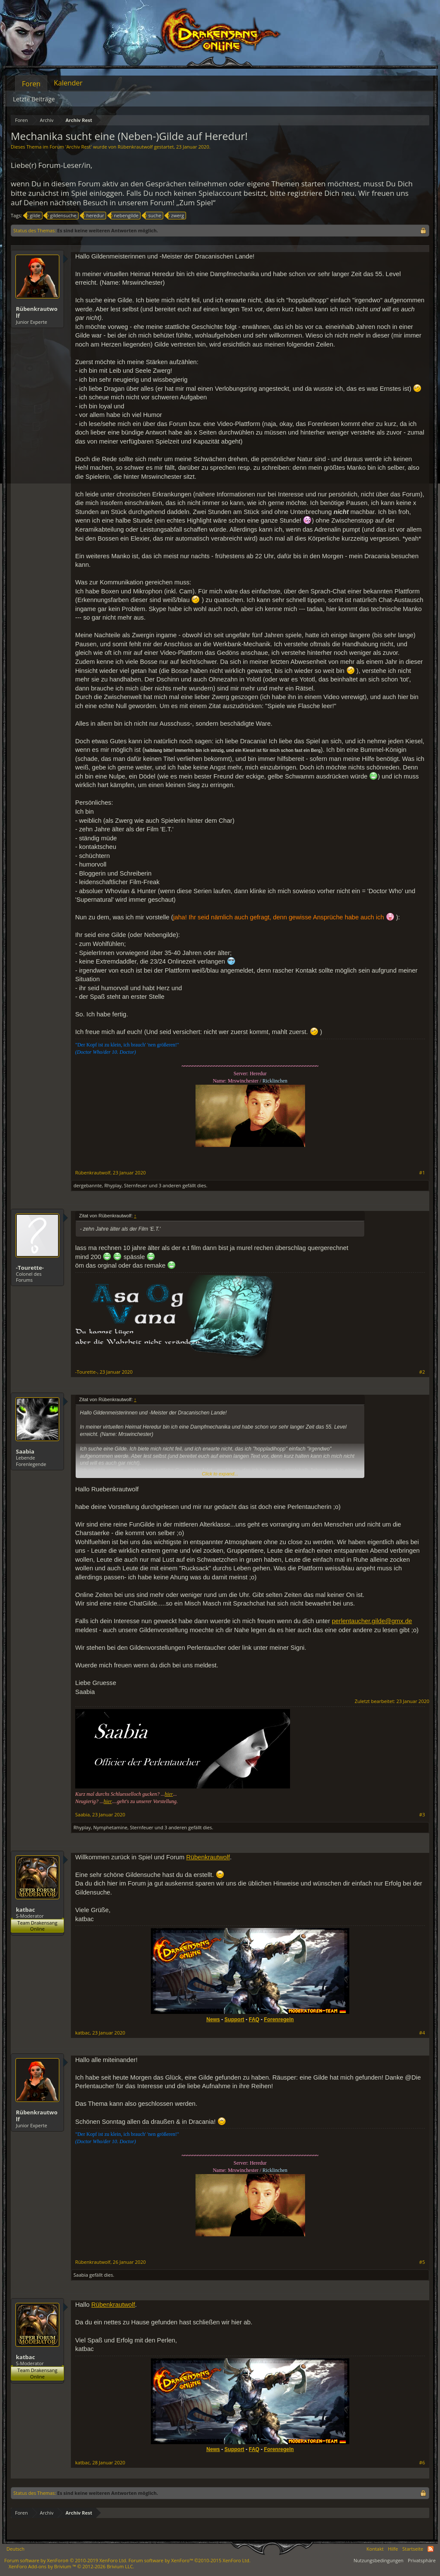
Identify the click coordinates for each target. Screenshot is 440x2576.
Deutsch (15, 2549)
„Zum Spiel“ (195, 202)
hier (169, 1794)
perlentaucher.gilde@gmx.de (372, 1621)
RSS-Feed (431, 2549)
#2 (422, 1372)
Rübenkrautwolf (135, 146)
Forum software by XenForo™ (189, 2560)
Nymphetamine (110, 1827)
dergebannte (87, 1185)
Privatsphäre (422, 2560)
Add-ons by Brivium (71, 2566)
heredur (94, 215)
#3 (422, 1815)
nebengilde (124, 215)
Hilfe (393, 2549)
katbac (25, 1909)
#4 (422, 2033)
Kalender (68, 83)
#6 (422, 2463)
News (213, 2019)
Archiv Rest (78, 146)
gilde (33, 215)
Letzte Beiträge (34, 99)
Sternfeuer (136, 1185)
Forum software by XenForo (65, 2560)
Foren (31, 83)
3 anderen (170, 1185)
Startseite (412, 2549)
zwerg (176, 215)
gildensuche (61, 215)
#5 (422, 2262)
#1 (422, 1173)
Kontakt (375, 2549)
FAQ (254, 2019)
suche (153, 215)
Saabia (25, 1451)
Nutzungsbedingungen (378, 2560)
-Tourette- (30, 1267)
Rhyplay (113, 1185)
